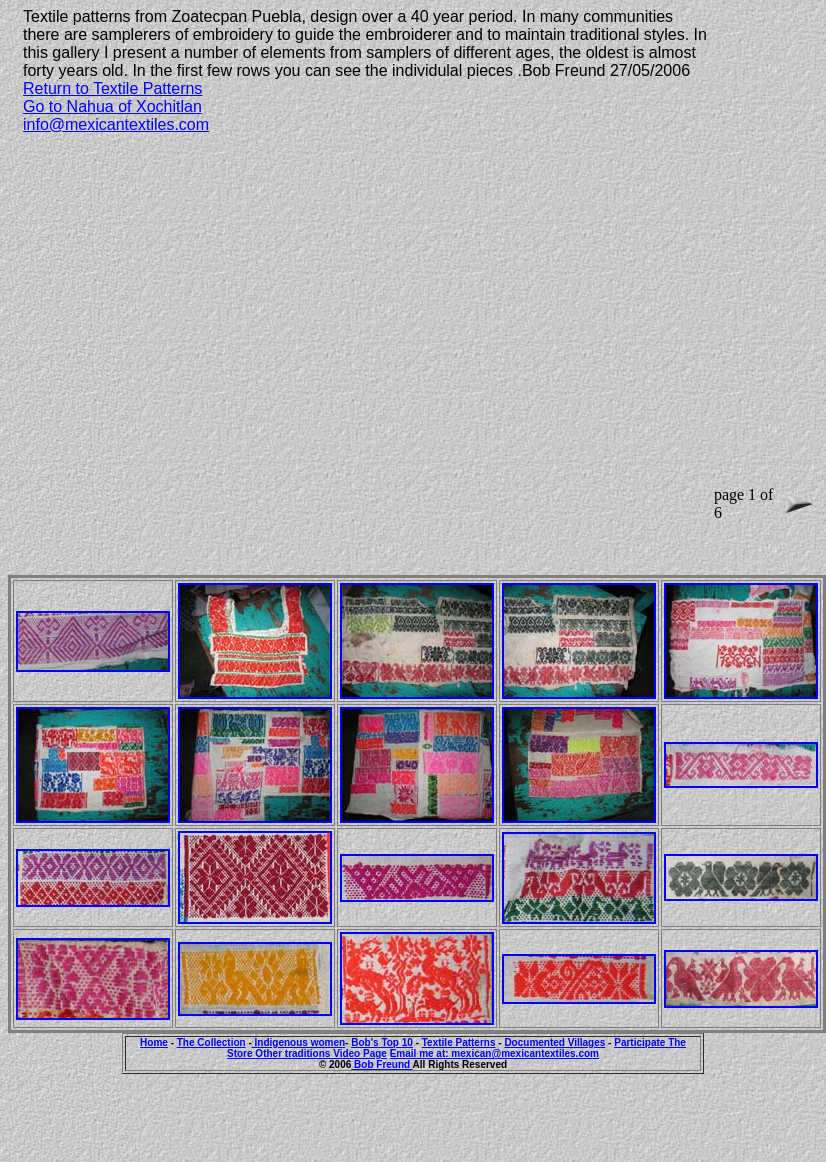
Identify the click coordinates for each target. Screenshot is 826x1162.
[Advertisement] (187, 337)
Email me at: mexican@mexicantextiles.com (494, 1053)
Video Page (360, 1053)
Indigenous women (298, 1042)
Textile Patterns (459, 1042)
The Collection (211, 1042)
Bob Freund (381, 1064)
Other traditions (294, 1053)
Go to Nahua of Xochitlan (112, 106)
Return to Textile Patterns (112, 88)
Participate (641, 1042)
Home (154, 1042)
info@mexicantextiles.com (116, 124)
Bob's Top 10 (382, 1042)
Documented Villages (554, 1042)
